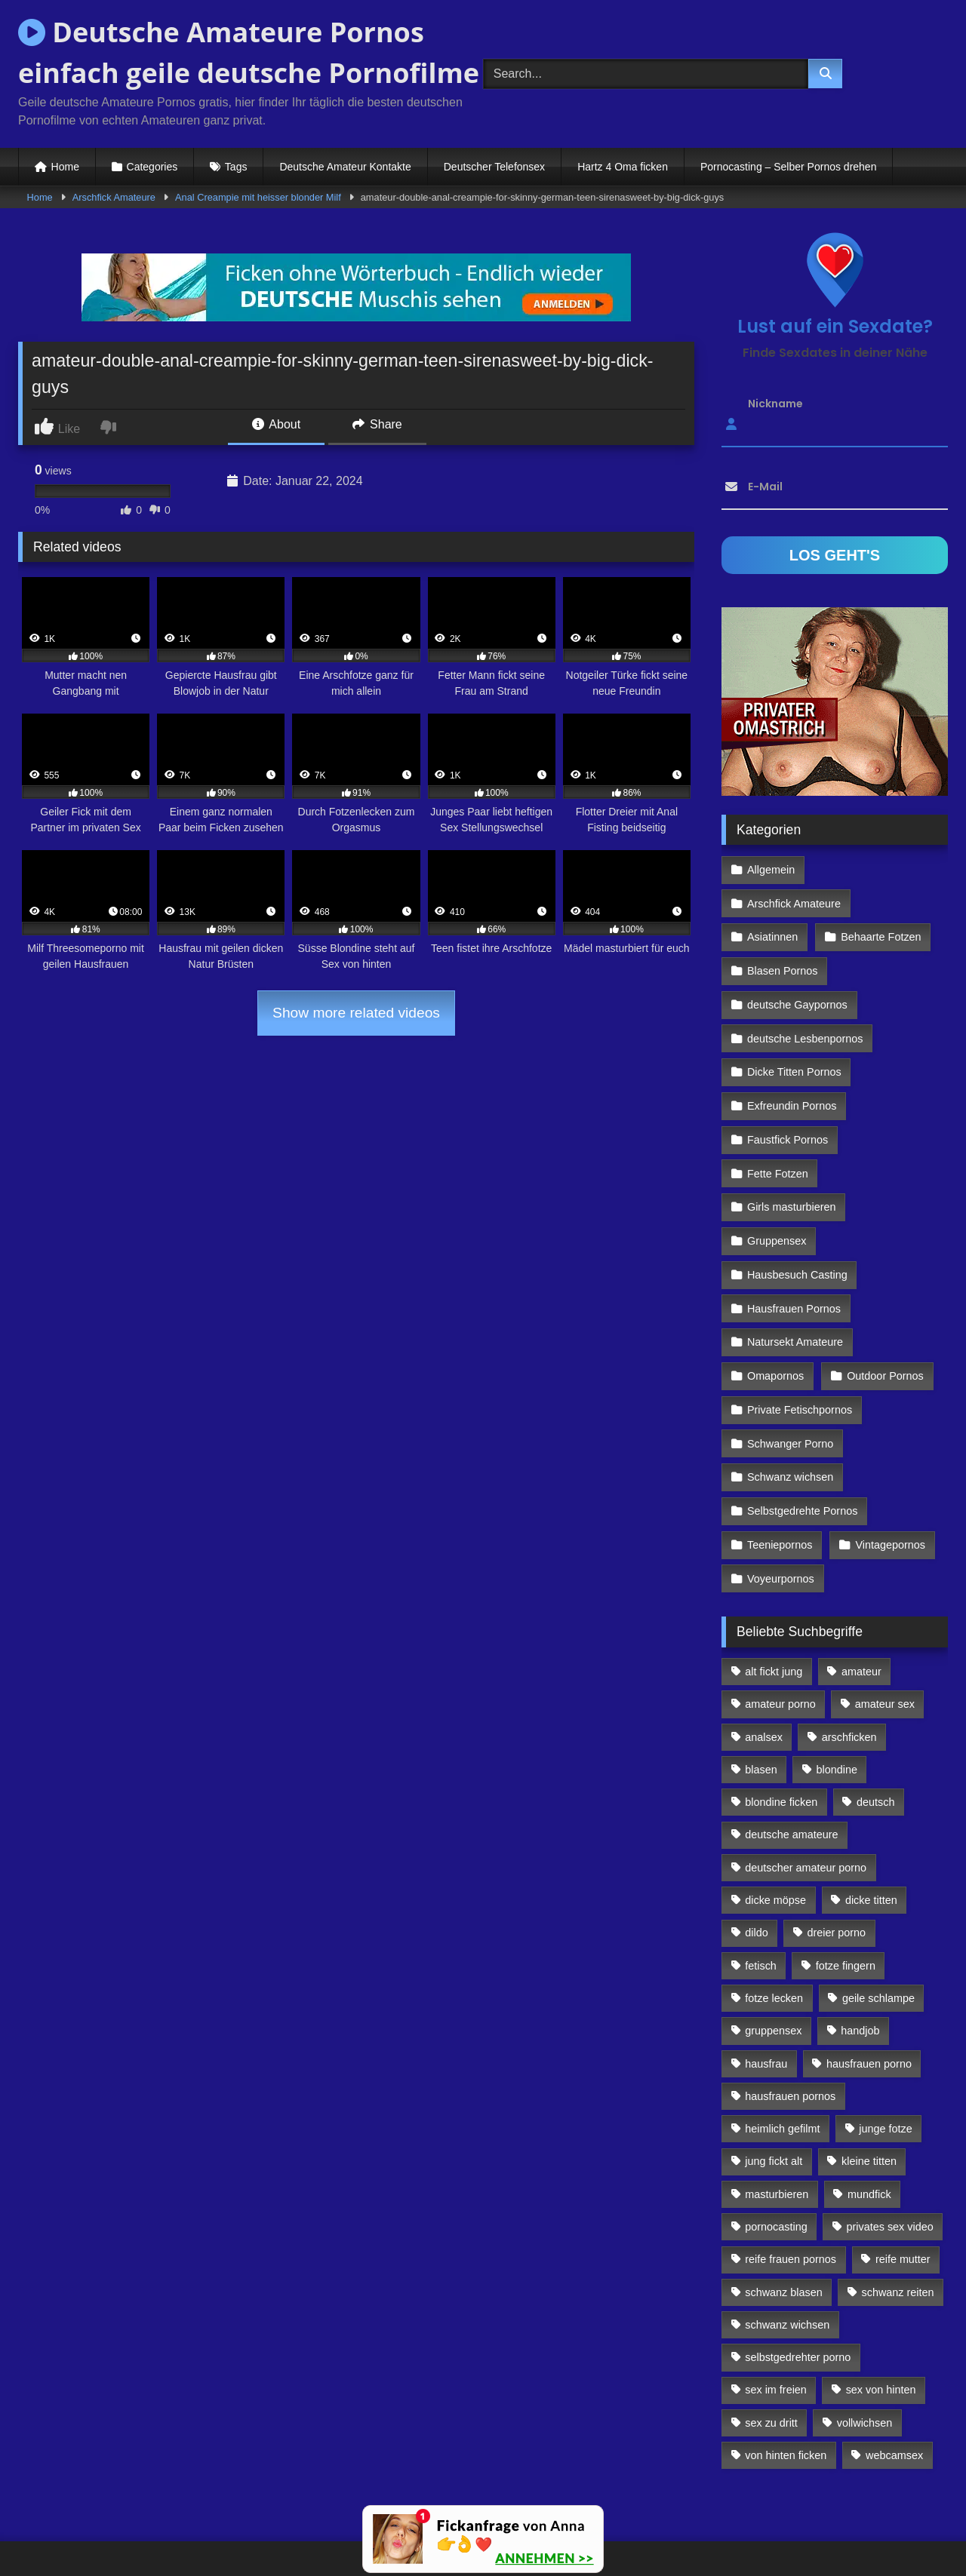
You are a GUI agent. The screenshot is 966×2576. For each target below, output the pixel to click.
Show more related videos (356, 1013)
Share (377, 424)
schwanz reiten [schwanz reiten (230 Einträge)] (898, 2235)
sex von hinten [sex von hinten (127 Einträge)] (881, 2333)
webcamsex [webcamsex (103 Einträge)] (894, 2399)
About (276, 424)
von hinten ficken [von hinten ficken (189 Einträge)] (785, 2399)
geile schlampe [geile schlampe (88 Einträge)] (878, 1942)
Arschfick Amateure (113, 197)
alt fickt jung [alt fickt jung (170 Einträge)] (773, 1615)
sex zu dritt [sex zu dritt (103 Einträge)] (771, 2366)
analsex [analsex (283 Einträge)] (764, 1680)
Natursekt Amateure (795, 1294)
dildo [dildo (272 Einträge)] (756, 1876)
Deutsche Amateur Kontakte (345, 167)
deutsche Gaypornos (797, 967)
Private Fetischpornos (799, 1359)
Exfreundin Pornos (791, 1065)
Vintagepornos (889, 1490)
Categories (152, 167)
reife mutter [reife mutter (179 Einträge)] (903, 2203)
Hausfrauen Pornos (794, 1261)
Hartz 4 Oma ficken (622, 167)
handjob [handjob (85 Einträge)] (860, 1974)
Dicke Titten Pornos (794, 1033)
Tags (236, 167)
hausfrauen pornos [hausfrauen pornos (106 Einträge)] (790, 2040)
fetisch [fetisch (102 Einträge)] (761, 1908)
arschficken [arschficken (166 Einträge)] (849, 1680)
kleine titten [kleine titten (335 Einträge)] (869, 2105)
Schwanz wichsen (790, 1424)
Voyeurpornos (780, 1522)
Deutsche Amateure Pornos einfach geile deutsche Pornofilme (248, 52)
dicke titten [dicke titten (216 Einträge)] (871, 1844)
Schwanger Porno (790, 1392)
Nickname (775, 403)
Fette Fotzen (777, 1131)
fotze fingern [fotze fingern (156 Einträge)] (845, 1908)
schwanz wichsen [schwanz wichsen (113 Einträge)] (787, 2268)
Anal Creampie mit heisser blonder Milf (258, 197)
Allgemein (771, 869)
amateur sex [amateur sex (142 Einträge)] (885, 1647)
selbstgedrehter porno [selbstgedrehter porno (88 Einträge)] (798, 2301)
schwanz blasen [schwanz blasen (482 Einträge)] (783, 2235)
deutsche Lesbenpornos (805, 1000)
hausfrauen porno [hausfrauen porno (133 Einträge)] (869, 2006)
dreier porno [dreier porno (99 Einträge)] (837, 1876)
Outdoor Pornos (884, 1327)
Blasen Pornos (782, 935)
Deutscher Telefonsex (494, 167)
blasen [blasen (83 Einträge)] (761, 1713)
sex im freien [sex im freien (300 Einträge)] (776, 2333)
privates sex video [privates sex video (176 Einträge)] (890, 2170)
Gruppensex (776, 1196)
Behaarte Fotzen (880, 902)
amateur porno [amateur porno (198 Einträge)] (780, 1647)
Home (65, 167)
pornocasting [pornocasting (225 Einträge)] (776, 2170)
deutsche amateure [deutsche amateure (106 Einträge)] (791, 1778)
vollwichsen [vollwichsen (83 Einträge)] (865, 2366)
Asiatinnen (772, 902)
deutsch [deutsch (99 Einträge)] (875, 1745)
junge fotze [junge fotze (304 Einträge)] (885, 2072)
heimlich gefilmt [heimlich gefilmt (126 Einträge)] (782, 2072)
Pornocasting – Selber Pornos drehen (788, 167)
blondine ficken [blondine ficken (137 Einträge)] (781, 1745)
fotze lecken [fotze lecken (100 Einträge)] (774, 1942)
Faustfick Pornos (787, 1097)
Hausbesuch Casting (797, 1229)
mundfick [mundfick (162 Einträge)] (869, 2137)
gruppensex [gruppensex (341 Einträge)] (773, 1974)
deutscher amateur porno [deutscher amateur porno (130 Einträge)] (805, 1810)
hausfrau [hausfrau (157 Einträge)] (766, 2006)
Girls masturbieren (791, 1163)
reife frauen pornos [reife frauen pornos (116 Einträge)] (790, 2203)
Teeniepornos (779, 1490)
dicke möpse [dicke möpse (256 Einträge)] (775, 1844)
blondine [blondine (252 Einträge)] (837, 1713)
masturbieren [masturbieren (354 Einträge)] (776, 2137)
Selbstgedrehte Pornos (802, 1457)
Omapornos (775, 1327)
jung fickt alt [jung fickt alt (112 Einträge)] (773, 2105)
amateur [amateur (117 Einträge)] (861, 1615)
